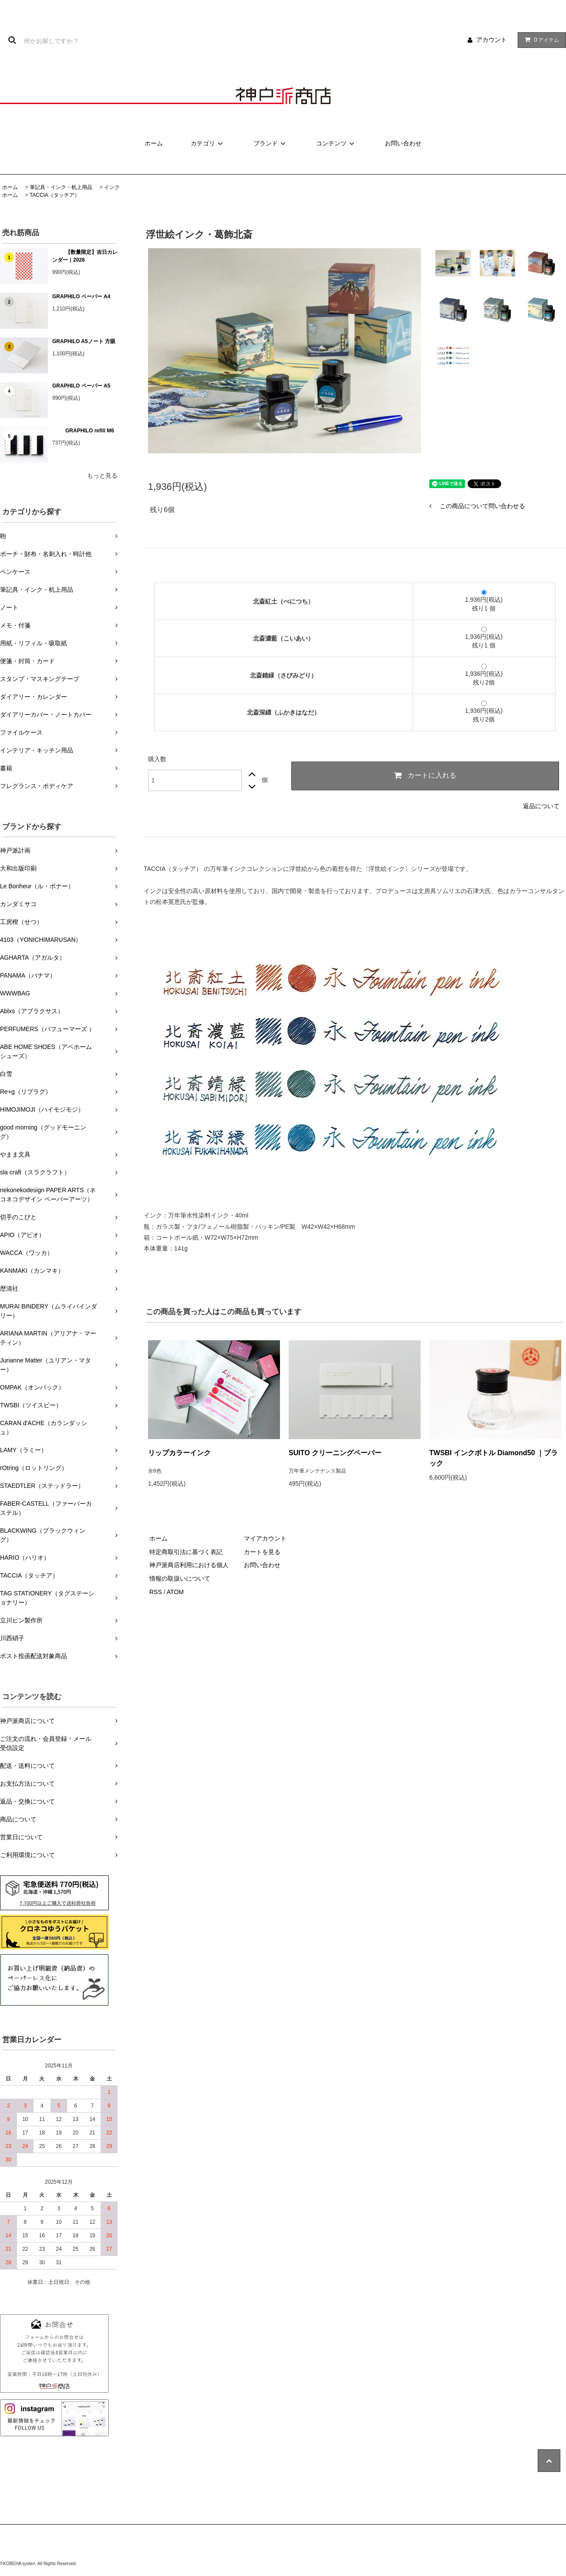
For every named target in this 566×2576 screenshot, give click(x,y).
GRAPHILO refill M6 (83, 431)
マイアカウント (265, 1538)
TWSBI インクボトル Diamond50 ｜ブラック (493, 1458)
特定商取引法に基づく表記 (185, 1551)
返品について (541, 805)
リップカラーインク (179, 1453)
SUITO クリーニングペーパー (335, 1453)
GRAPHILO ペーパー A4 (81, 296)
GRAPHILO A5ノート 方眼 (83, 341)
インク (112, 187)
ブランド (270, 143)
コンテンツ (336, 143)
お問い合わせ (403, 143)
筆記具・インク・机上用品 (61, 187)
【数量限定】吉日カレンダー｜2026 (85, 256)
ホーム (154, 143)
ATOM (175, 1591)
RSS (155, 1591)
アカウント (491, 39)
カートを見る (262, 1551)
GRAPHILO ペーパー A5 (81, 386)
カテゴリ (208, 143)
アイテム (540, 39)
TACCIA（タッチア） (55, 195)
